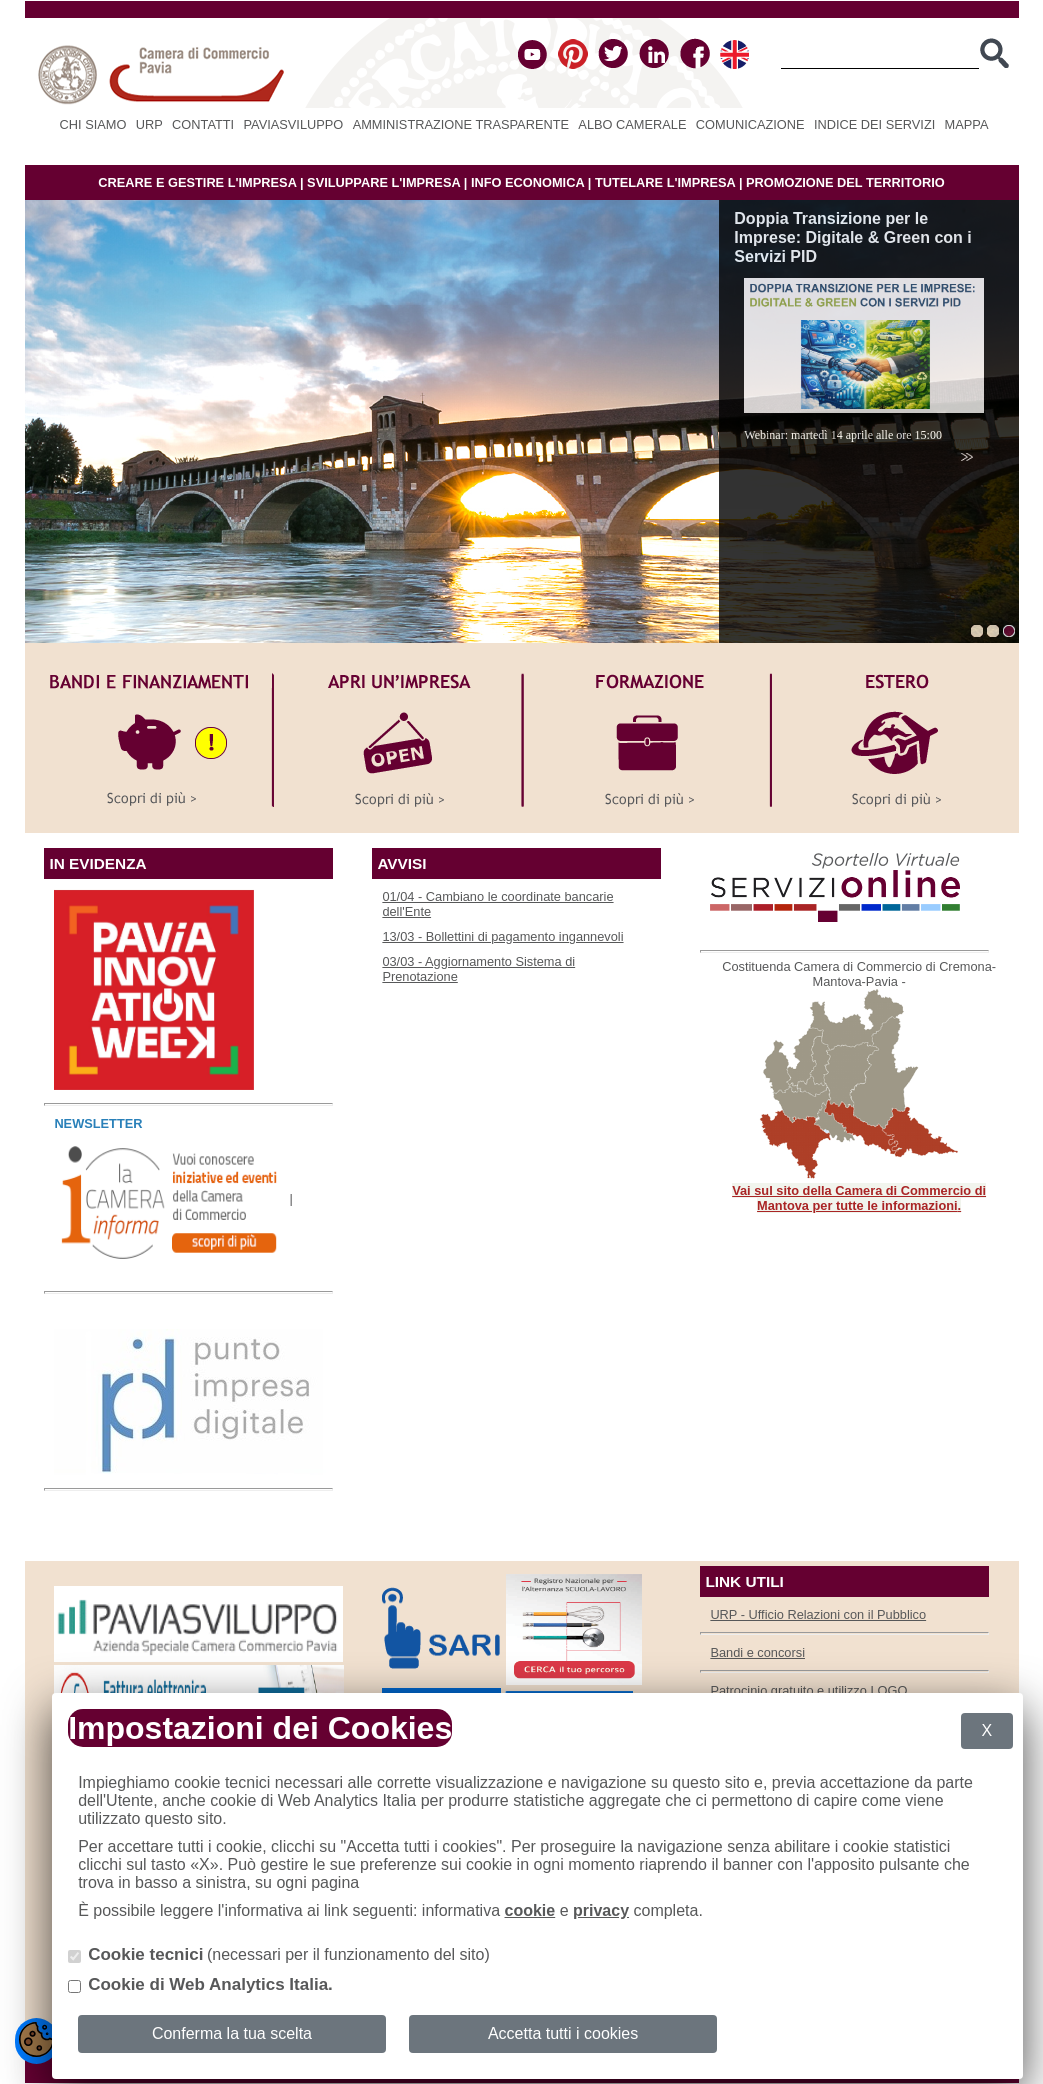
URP (149, 124)
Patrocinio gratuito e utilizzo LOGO (808, 1690)
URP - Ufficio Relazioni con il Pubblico (818, 1614)
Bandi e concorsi (757, 1652)
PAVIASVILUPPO (294, 124)
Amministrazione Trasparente (461, 124)
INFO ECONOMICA (527, 182)
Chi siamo (93, 124)
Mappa (967, 124)
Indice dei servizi (874, 124)
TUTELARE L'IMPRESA (665, 182)
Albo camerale (632, 124)
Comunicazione (750, 124)
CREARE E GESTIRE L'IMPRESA (197, 182)
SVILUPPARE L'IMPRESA (383, 182)
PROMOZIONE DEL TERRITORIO (845, 182)
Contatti (203, 124)
